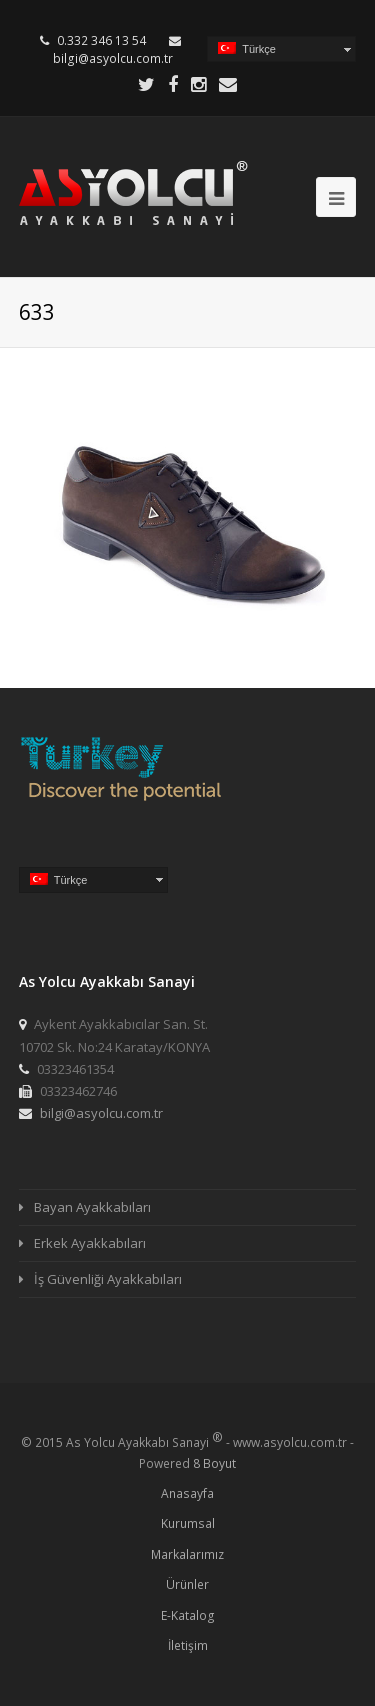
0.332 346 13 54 (101, 40)
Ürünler (187, 1584)
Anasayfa (187, 1493)
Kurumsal (188, 1523)
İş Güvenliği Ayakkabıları (108, 1279)
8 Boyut (214, 1463)
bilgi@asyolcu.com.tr (113, 58)
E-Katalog (188, 1615)
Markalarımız (187, 1554)
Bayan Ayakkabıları (92, 1207)
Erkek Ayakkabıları (90, 1243)
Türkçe (247, 48)
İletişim (188, 1645)
